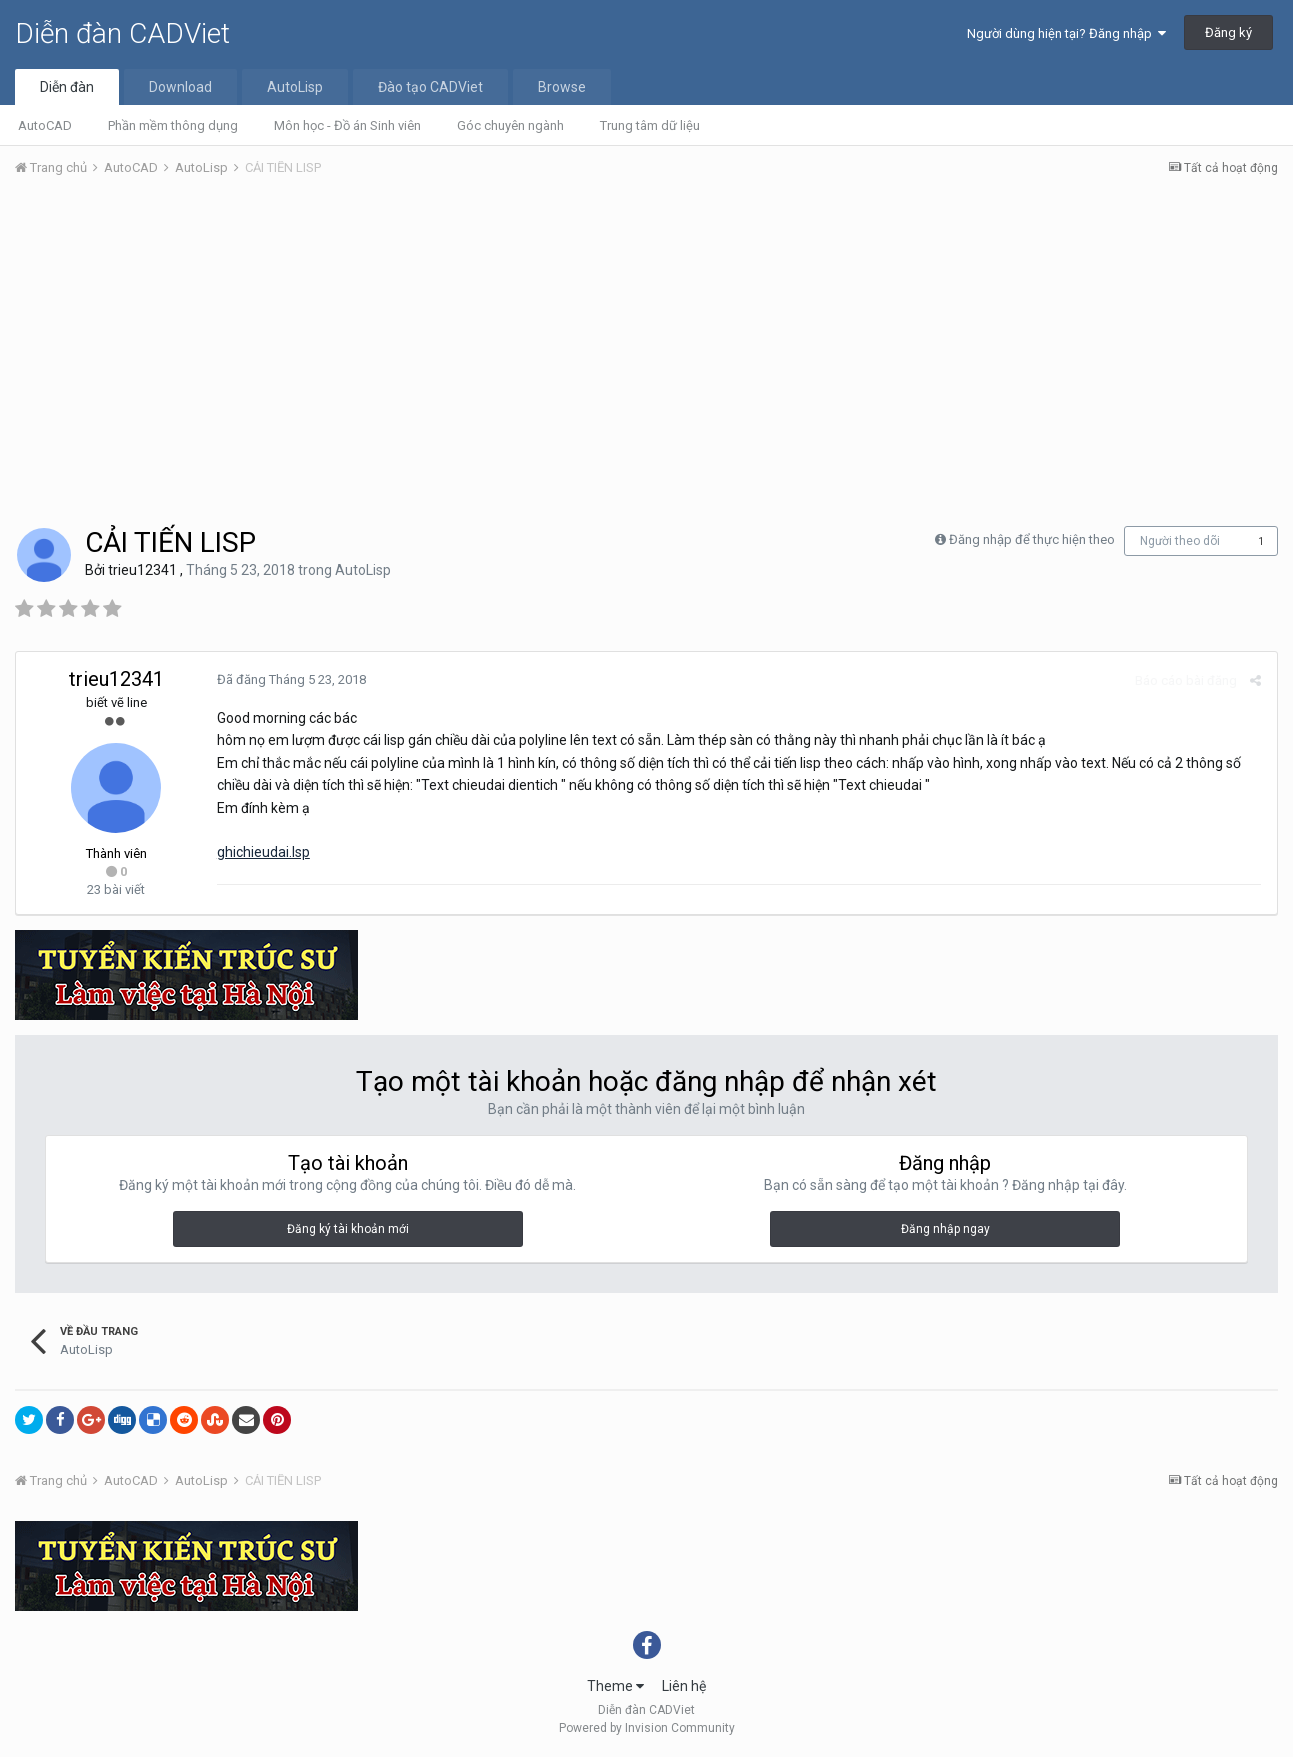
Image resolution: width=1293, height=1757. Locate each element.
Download (180, 87)
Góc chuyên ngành (510, 125)
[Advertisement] (647, 343)
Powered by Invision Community (647, 1728)
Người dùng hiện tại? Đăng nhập (1066, 33)
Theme (615, 1686)
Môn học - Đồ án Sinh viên (347, 125)
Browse (562, 87)
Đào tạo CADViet (430, 87)
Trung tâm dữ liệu (650, 125)
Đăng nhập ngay (945, 1229)
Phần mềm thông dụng (173, 125)
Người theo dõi (1180, 541)
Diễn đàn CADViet (122, 33)
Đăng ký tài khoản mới (348, 1229)
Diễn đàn (67, 87)
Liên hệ (684, 1686)
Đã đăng (290, 679)
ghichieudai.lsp (262, 852)
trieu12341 (142, 570)
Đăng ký (1228, 32)
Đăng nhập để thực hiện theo (1032, 539)
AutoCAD (45, 125)
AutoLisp (295, 87)
